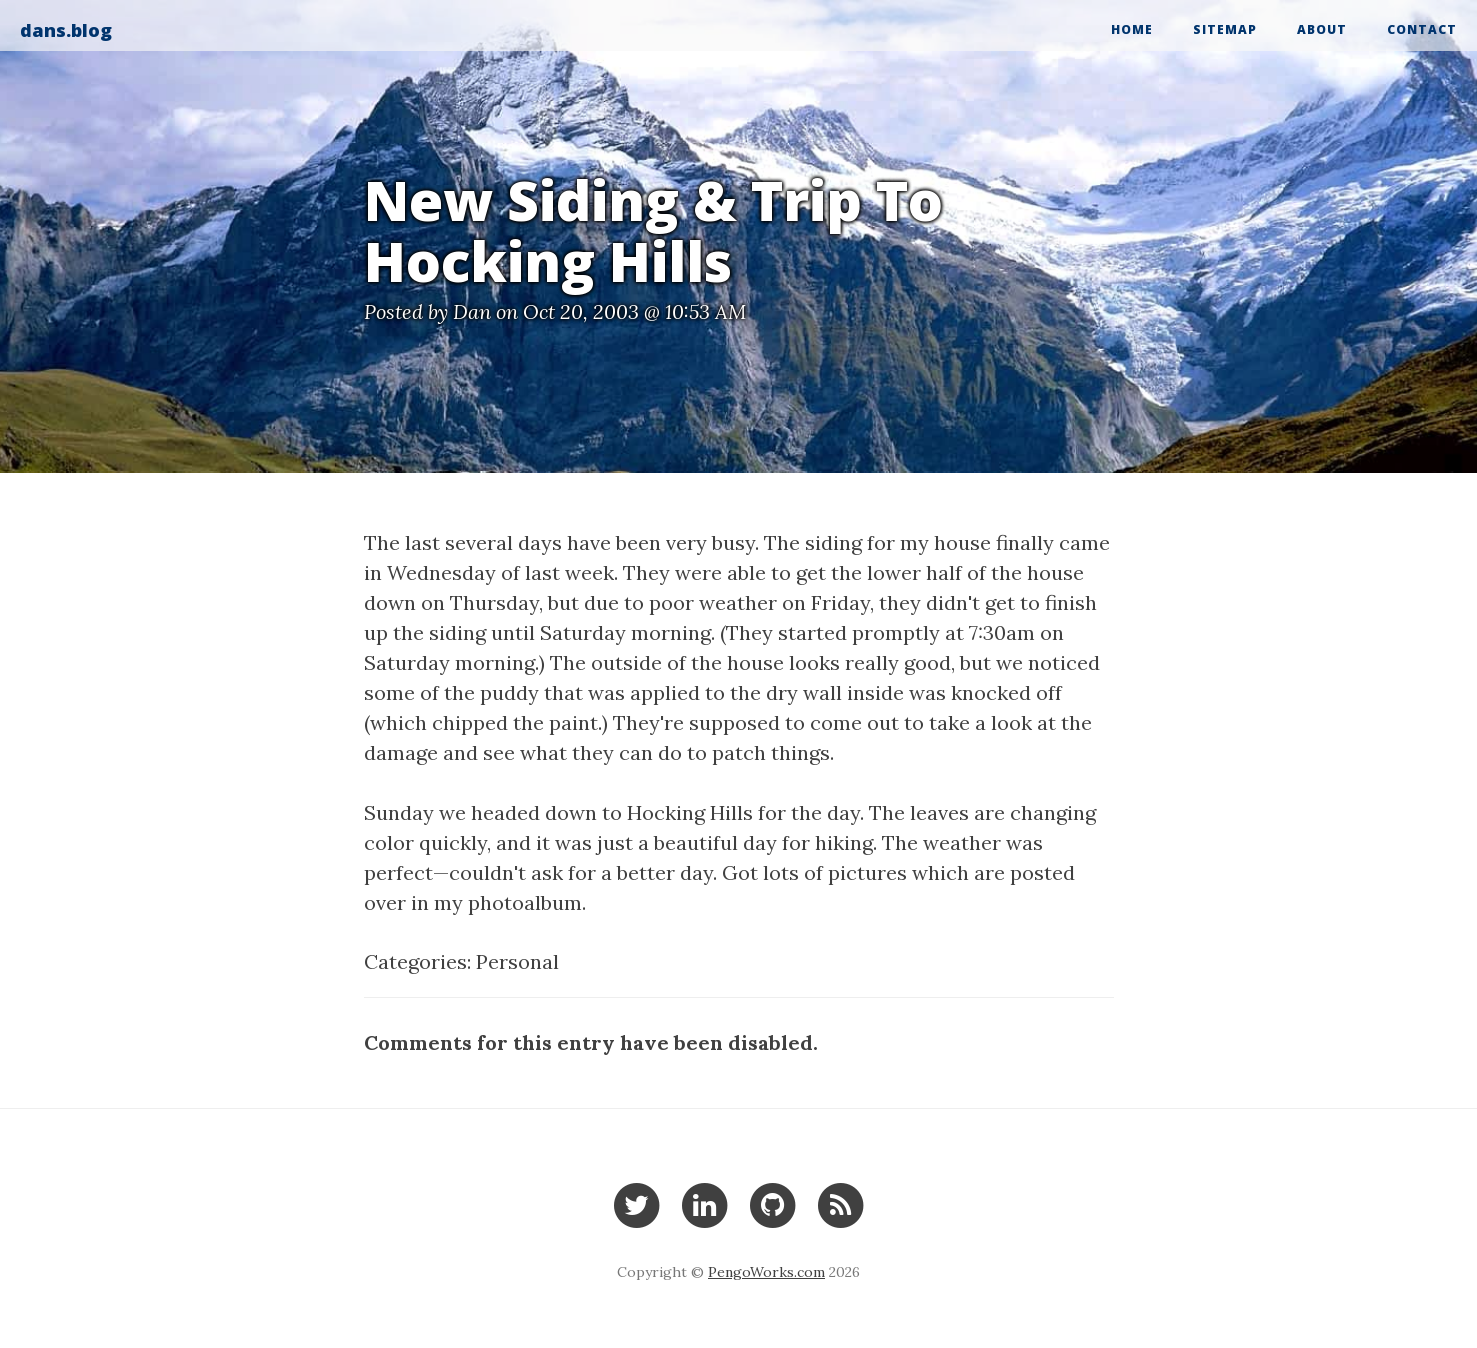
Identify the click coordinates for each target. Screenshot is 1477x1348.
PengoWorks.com (766, 1272)
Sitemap (1225, 29)
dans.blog (66, 30)
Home (1132, 29)
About (1322, 29)
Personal (517, 961)
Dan (472, 311)
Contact (1422, 29)
